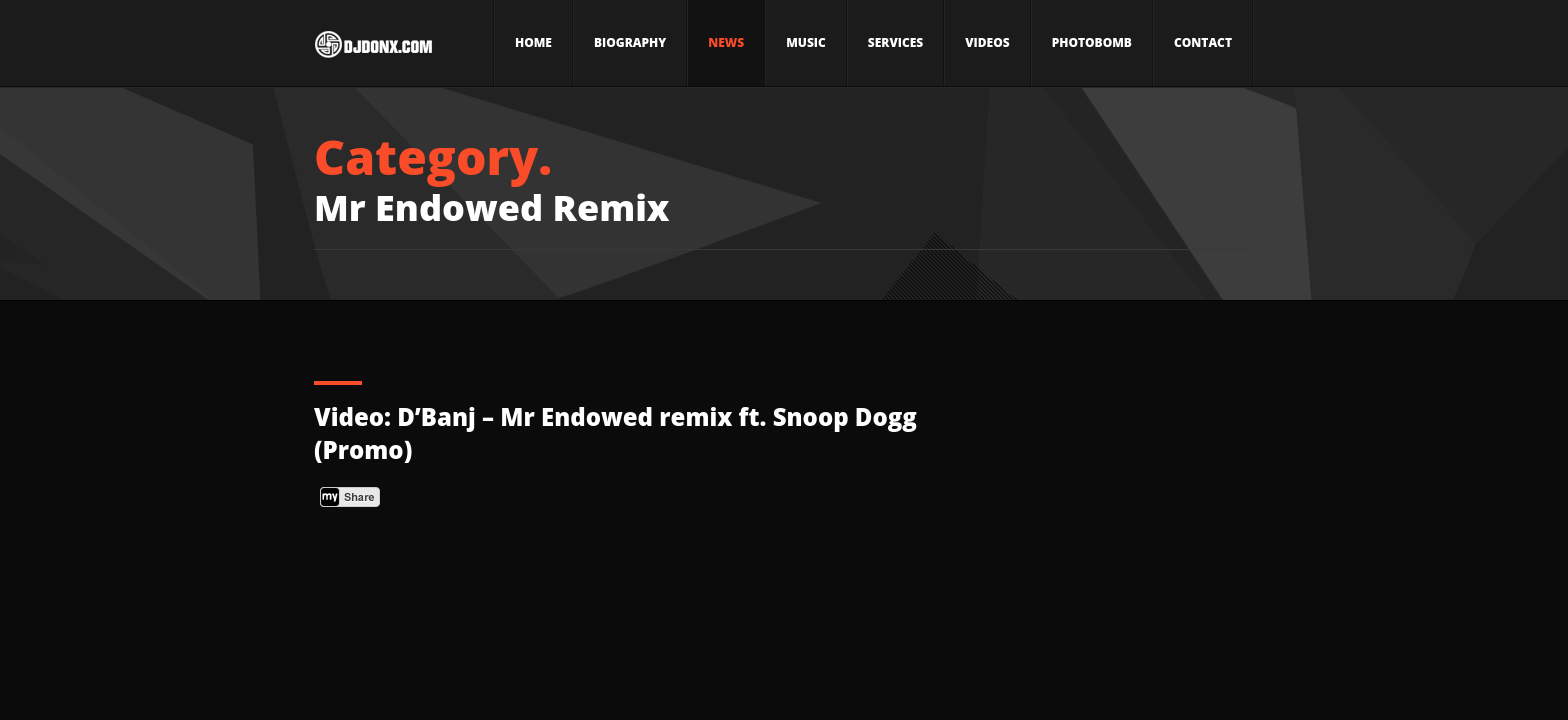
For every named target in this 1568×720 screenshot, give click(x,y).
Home (533, 42)
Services (895, 42)
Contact (1203, 42)
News (726, 42)
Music (806, 42)
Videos (987, 42)
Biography (630, 42)
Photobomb (1092, 42)
